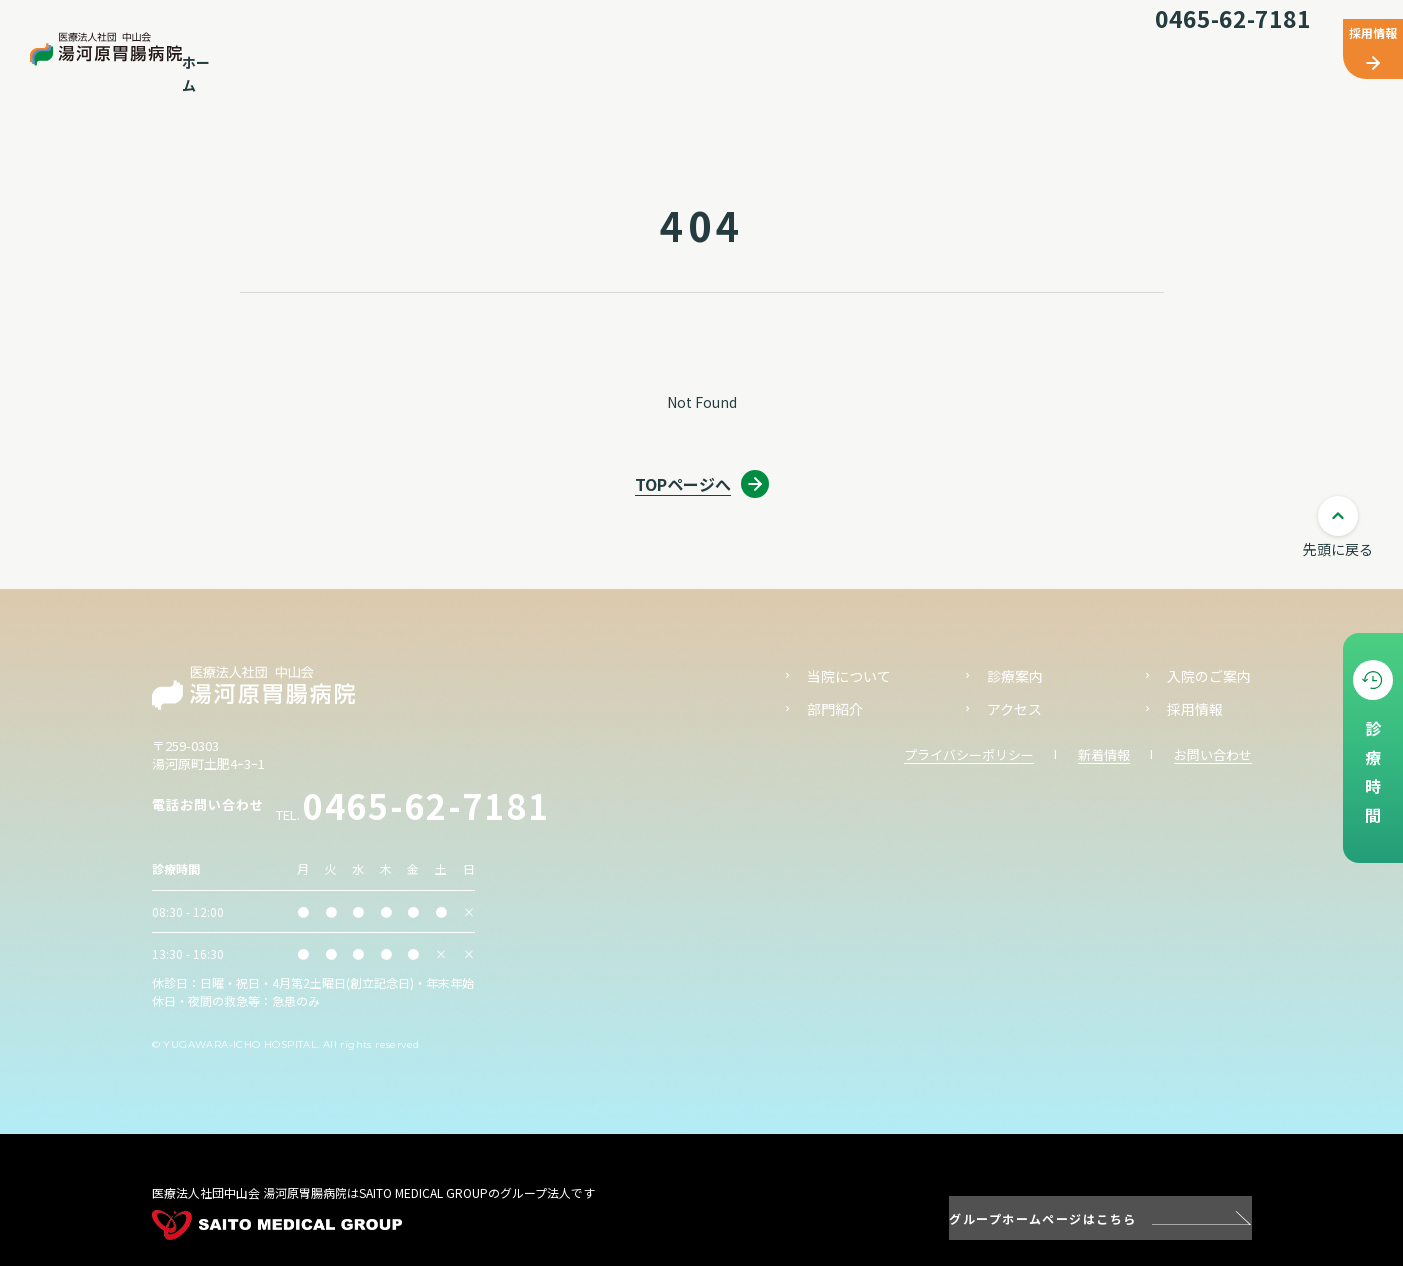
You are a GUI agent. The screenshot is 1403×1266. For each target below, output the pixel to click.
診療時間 (1373, 777)
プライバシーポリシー (969, 754)
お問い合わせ (1213, 754)
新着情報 (1104, 754)
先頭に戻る (1338, 548)
